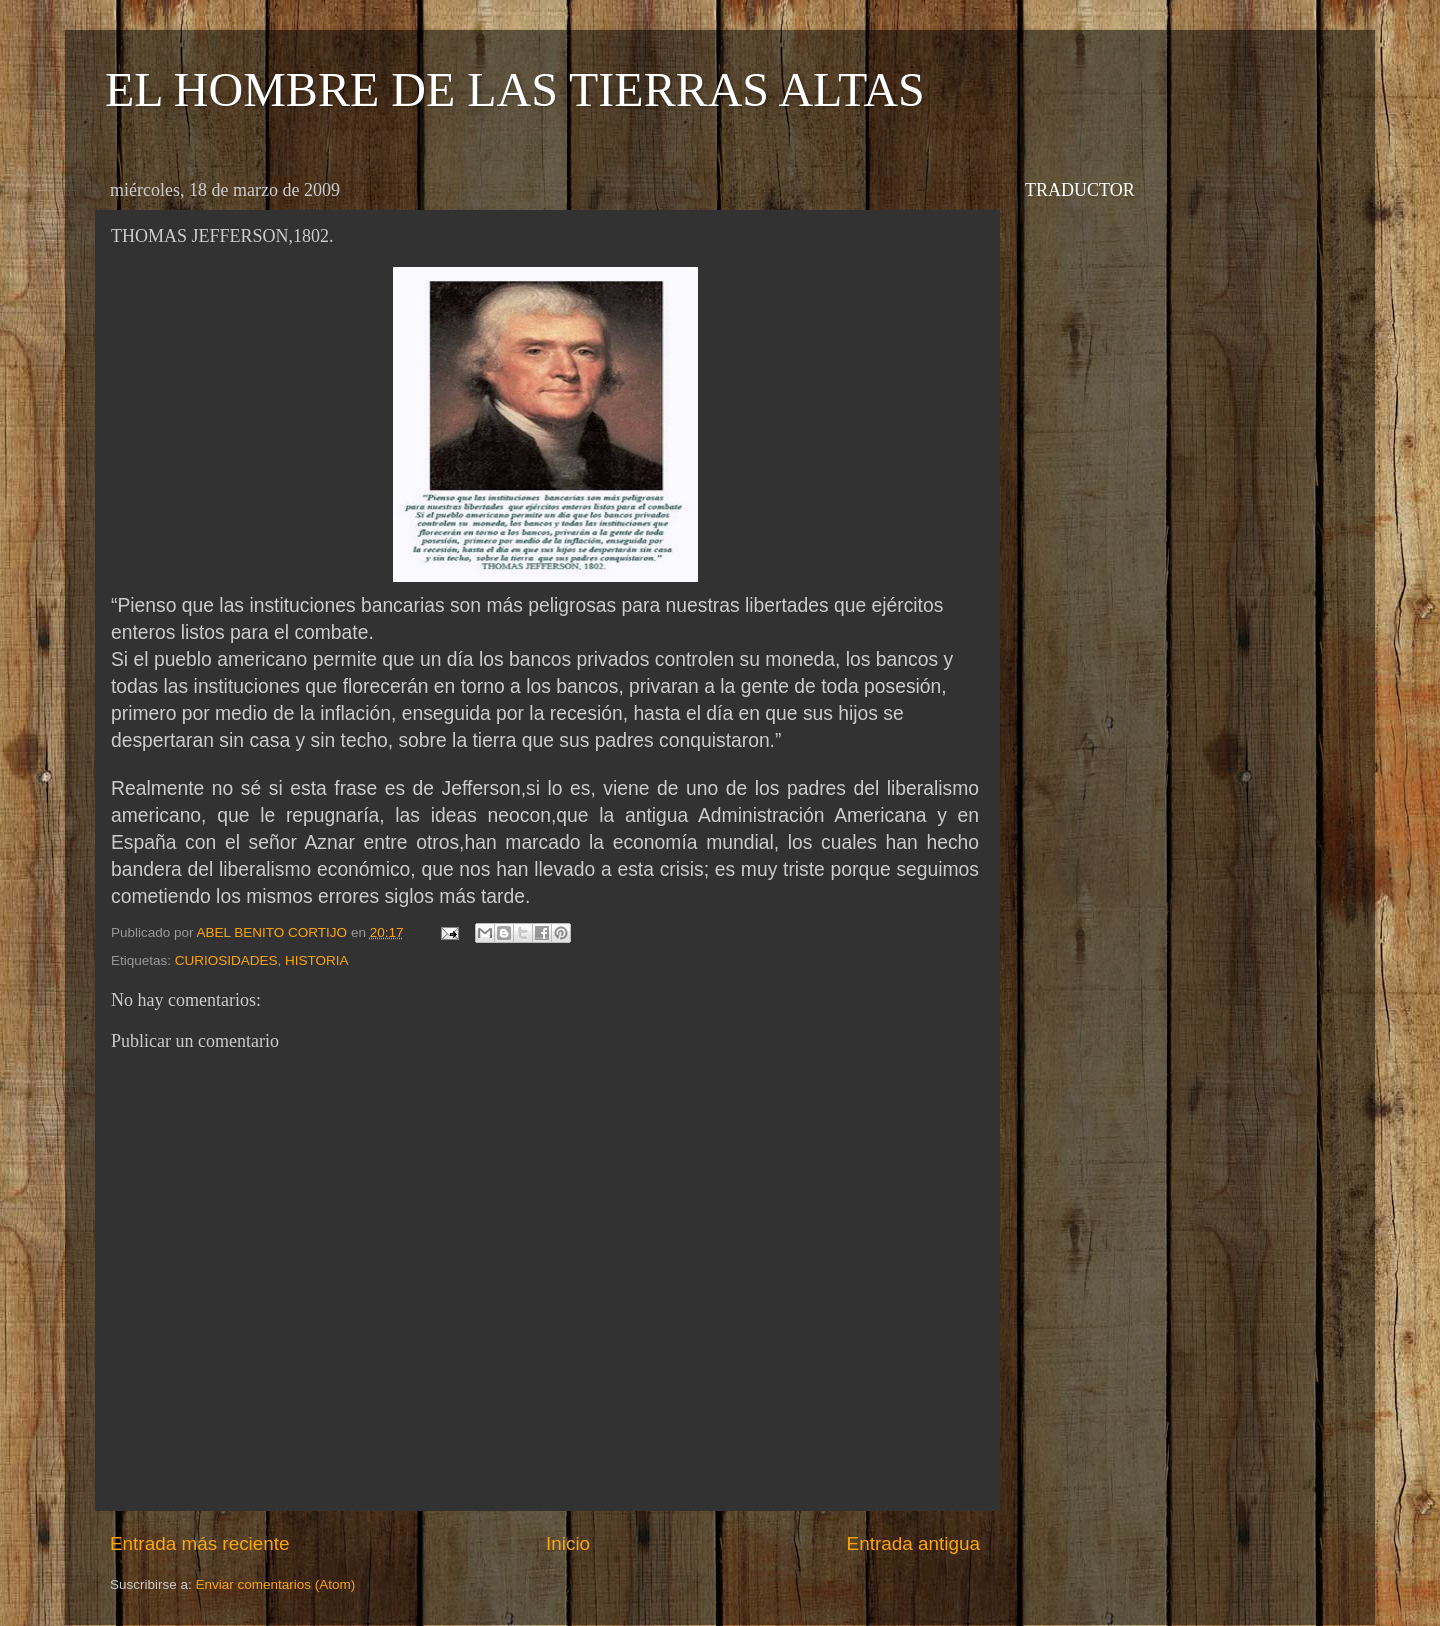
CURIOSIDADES (226, 960)
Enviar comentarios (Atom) (276, 1584)
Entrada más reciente (200, 1543)
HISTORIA (317, 960)
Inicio (568, 1543)
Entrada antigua (913, 1543)
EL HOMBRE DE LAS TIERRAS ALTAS (515, 89)
